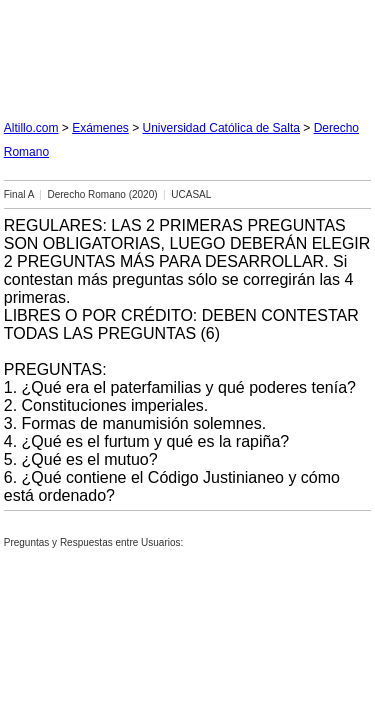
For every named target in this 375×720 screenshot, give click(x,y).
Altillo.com (31, 128)
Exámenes (100, 128)
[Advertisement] (188, 52)
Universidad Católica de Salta (221, 128)
